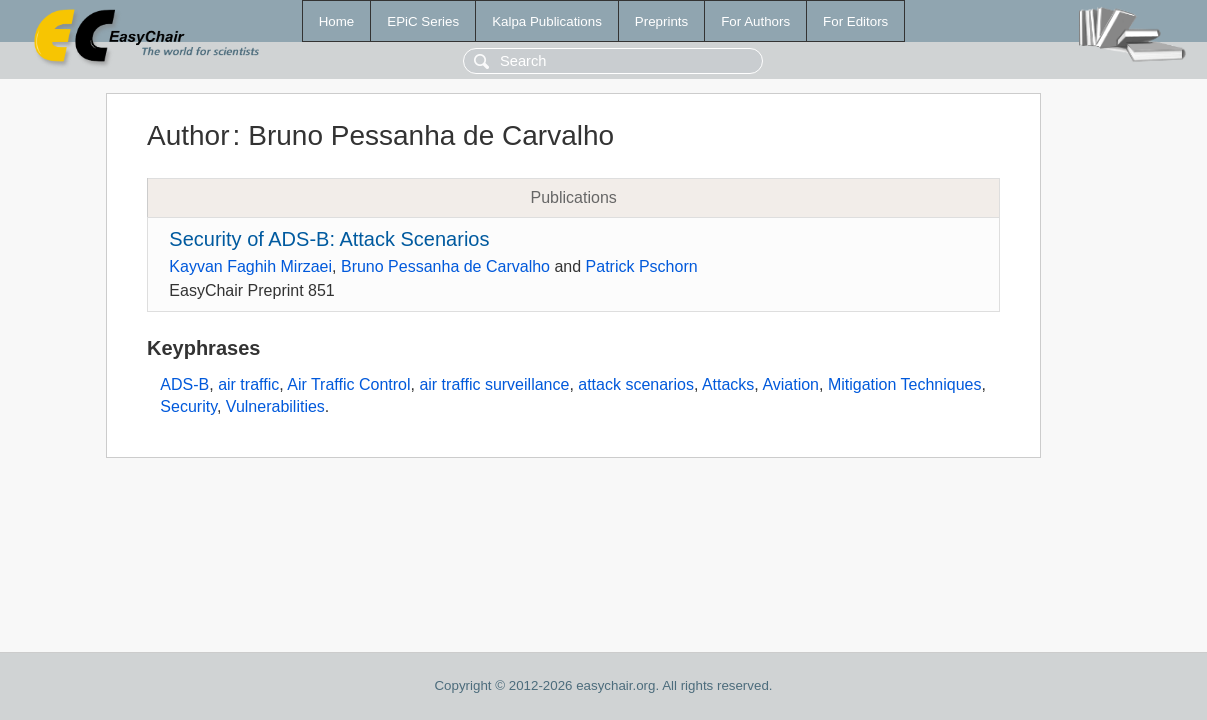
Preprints (661, 21)
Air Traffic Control (348, 384)
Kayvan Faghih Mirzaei (250, 266)
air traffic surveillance (494, 384)
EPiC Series (423, 21)
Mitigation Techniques (905, 384)
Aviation (790, 384)
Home (337, 21)
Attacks (728, 384)
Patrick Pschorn (642, 266)
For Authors (755, 21)
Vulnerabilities (275, 406)
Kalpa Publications (547, 21)
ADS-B (184, 384)
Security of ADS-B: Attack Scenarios (329, 239)
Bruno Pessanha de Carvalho (445, 266)
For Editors (855, 21)
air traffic (248, 384)
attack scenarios (636, 384)
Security (188, 406)
